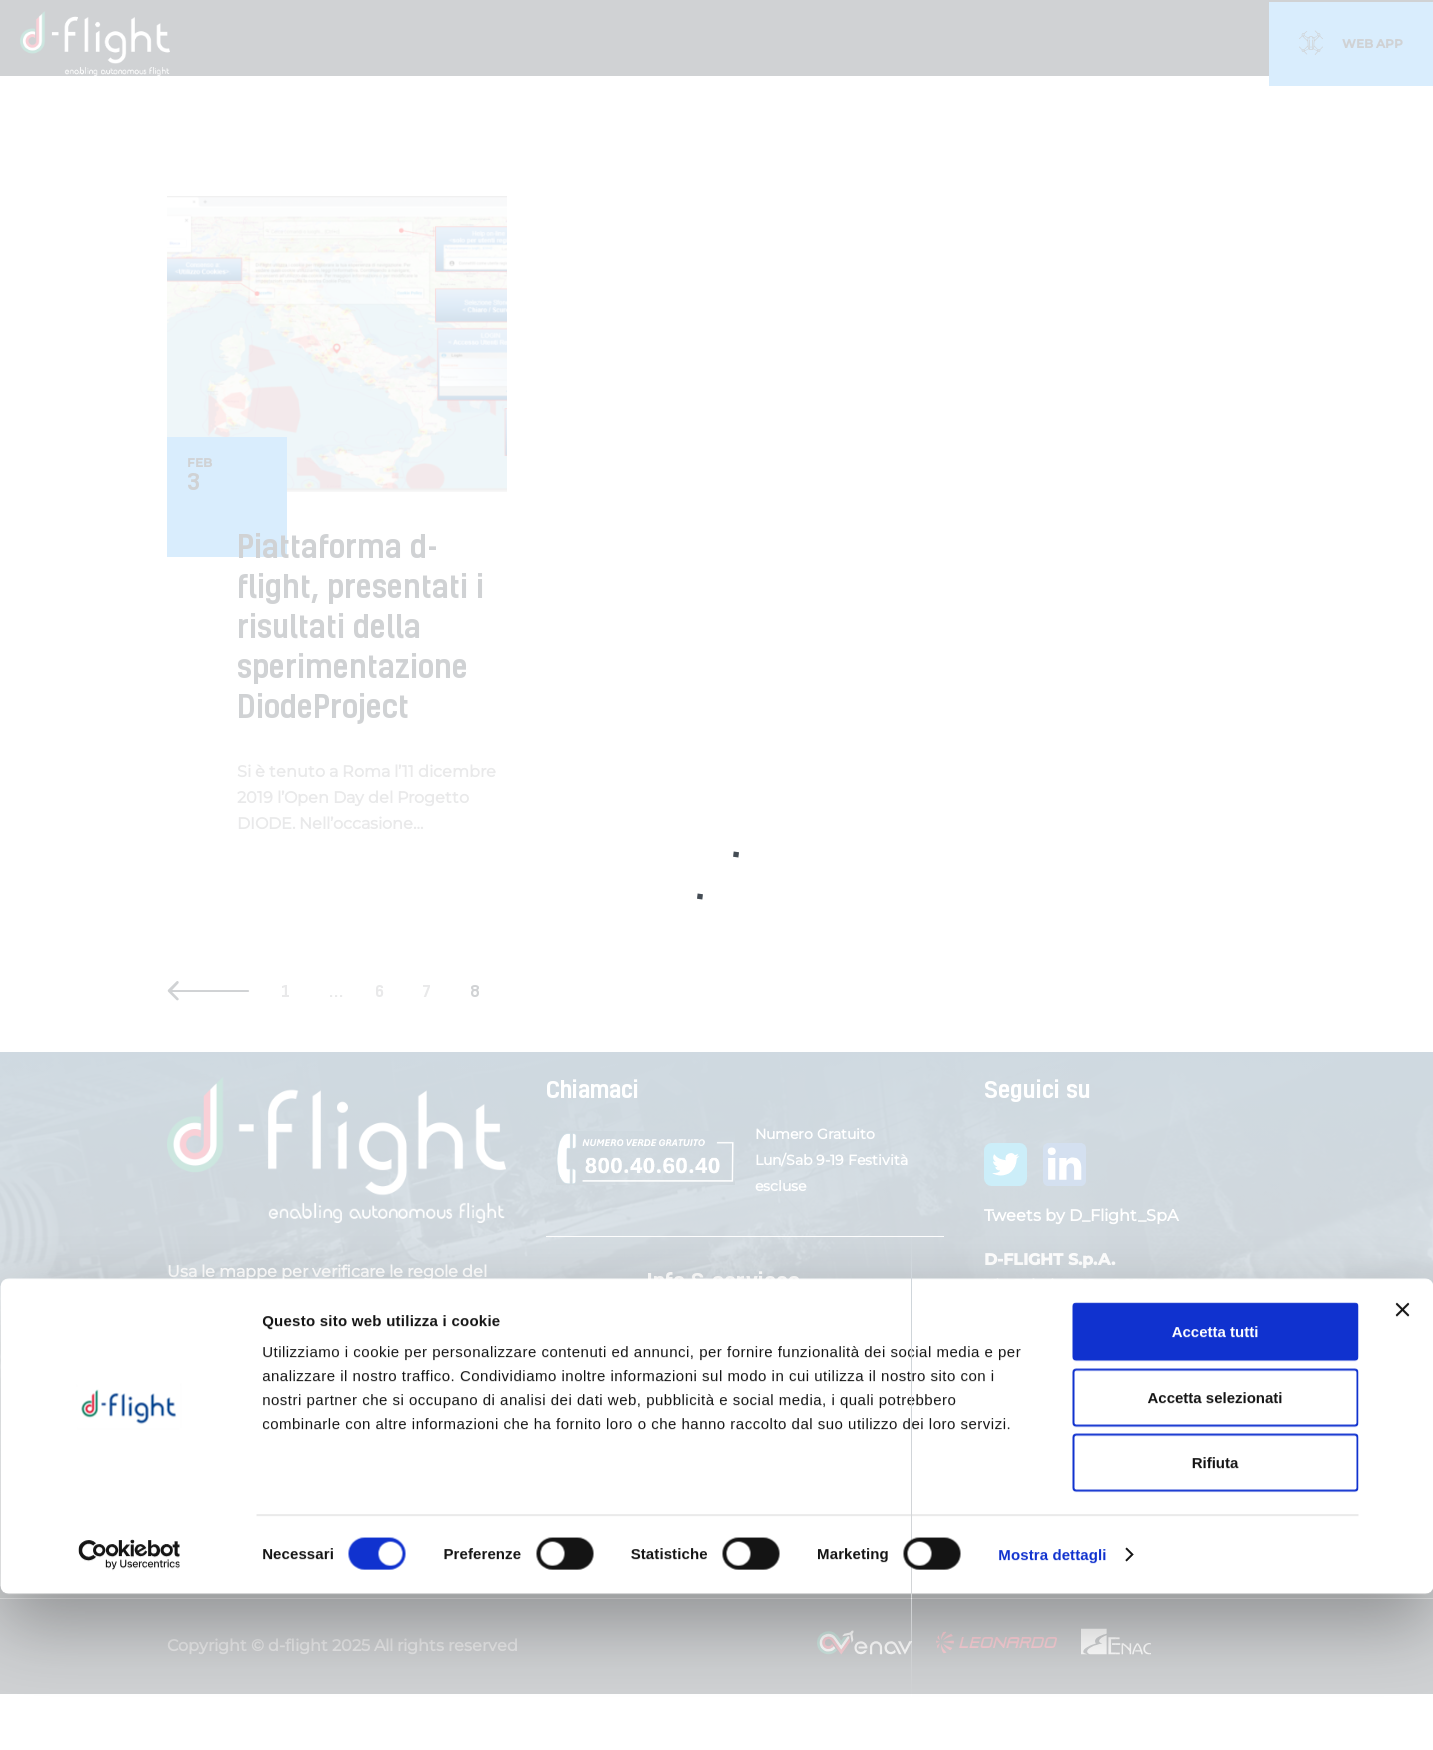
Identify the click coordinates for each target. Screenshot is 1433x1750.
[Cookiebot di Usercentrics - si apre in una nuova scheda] (129, 1711)
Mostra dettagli (1052, 1710)
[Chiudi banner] (1402, 1466)
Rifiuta (1215, 1618)
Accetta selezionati (1214, 1553)
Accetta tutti (1215, 1487)
